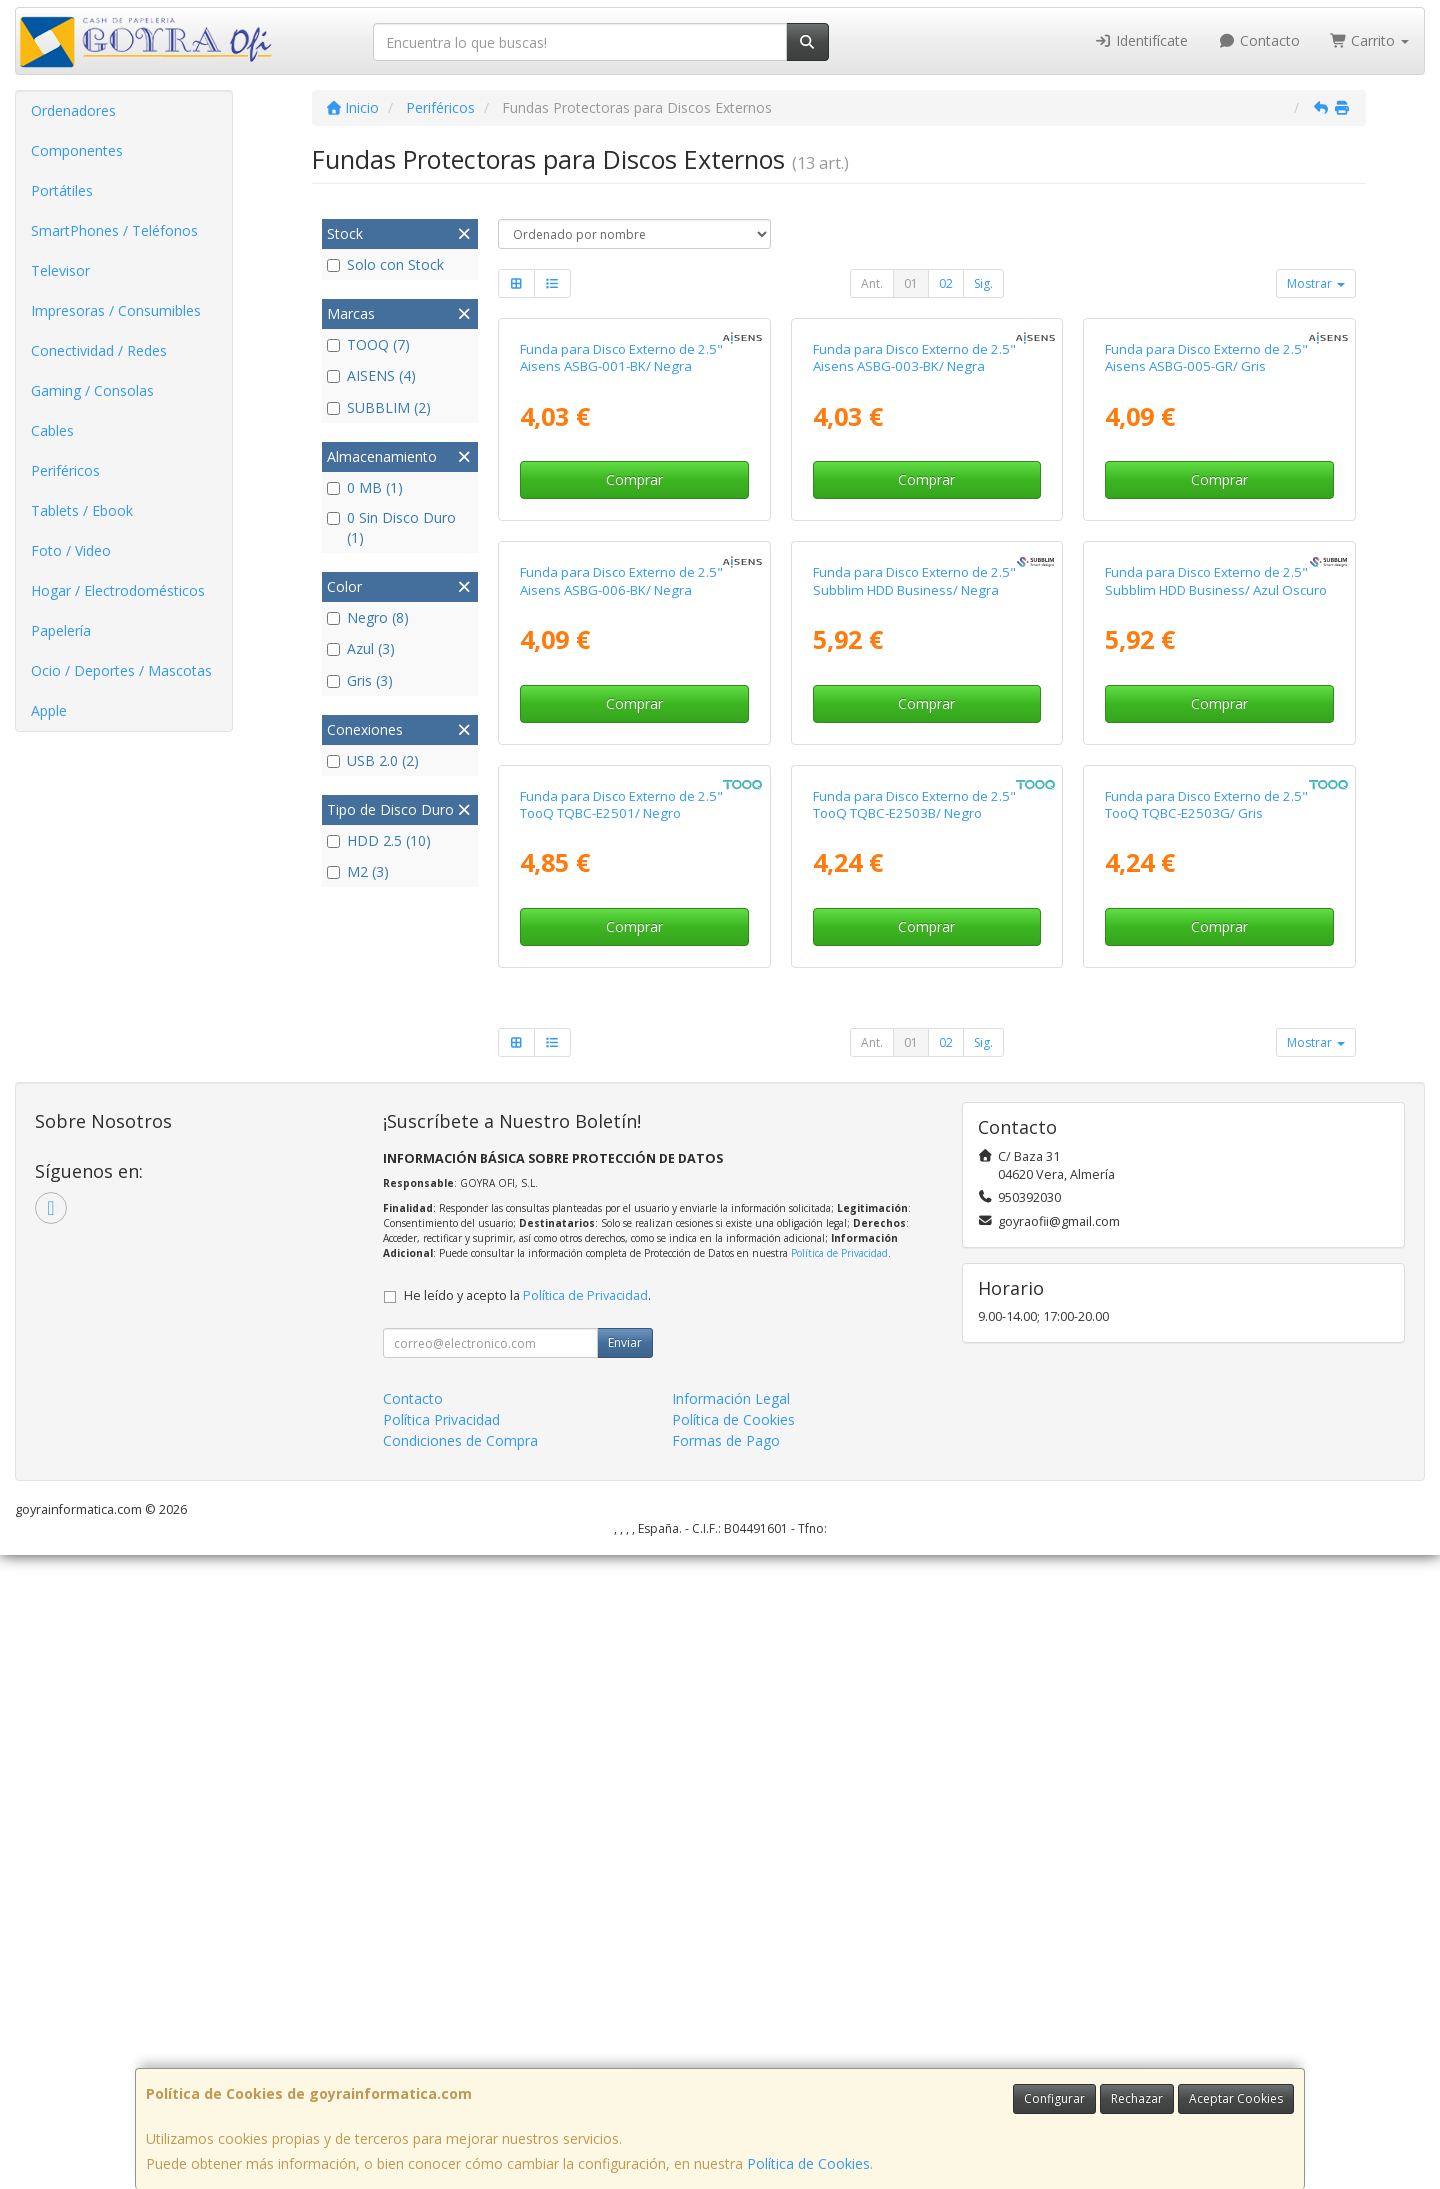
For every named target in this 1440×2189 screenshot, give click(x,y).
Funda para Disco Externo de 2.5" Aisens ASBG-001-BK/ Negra (621, 568)
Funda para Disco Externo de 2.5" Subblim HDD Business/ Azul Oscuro (1216, 1003)
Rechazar (1137, 2098)
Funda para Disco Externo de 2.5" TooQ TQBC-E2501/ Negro (621, 1437)
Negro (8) (368, 617)
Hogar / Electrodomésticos (118, 590)
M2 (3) (358, 871)
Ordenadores (73, 110)
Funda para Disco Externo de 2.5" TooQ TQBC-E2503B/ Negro (914, 1437)
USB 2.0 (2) (373, 760)
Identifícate (1142, 40)
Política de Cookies (808, 2163)
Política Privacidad (441, 2053)
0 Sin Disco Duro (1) (391, 527)
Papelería (61, 630)
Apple (49, 710)
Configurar (1054, 2098)
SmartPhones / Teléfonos (114, 230)
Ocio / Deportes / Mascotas (121, 670)
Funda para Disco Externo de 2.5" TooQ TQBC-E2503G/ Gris (1206, 1437)
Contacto (1259, 40)
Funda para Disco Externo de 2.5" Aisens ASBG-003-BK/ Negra (914, 568)
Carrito (1370, 40)
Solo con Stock (385, 264)
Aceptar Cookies (1236, 2098)
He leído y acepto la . (527, 1929)
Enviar (625, 1976)
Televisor (60, 270)
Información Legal (731, 2032)
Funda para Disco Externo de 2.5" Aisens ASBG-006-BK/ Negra (621, 1003)
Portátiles (62, 190)
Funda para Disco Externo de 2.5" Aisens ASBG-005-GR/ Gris (1206, 568)
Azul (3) (361, 648)
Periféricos (65, 470)
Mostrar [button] (1316, 283)
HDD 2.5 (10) (379, 840)
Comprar (634, 691)
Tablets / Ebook (82, 510)
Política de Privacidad (839, 1887)
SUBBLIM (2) (379, 407)
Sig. (983, 283)
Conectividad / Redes (99, 350)
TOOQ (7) (368, 344)
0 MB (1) (365, 487)
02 (946, 283)
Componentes (77, 150)
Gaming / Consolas (92, 390)
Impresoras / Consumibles (116, 310)
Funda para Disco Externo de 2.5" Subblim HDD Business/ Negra (914, 1003)
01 (911, 283)
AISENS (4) (371, 375)
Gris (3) (360, 680)
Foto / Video (71, 550)
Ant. (872, 283)
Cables (52, 430)
